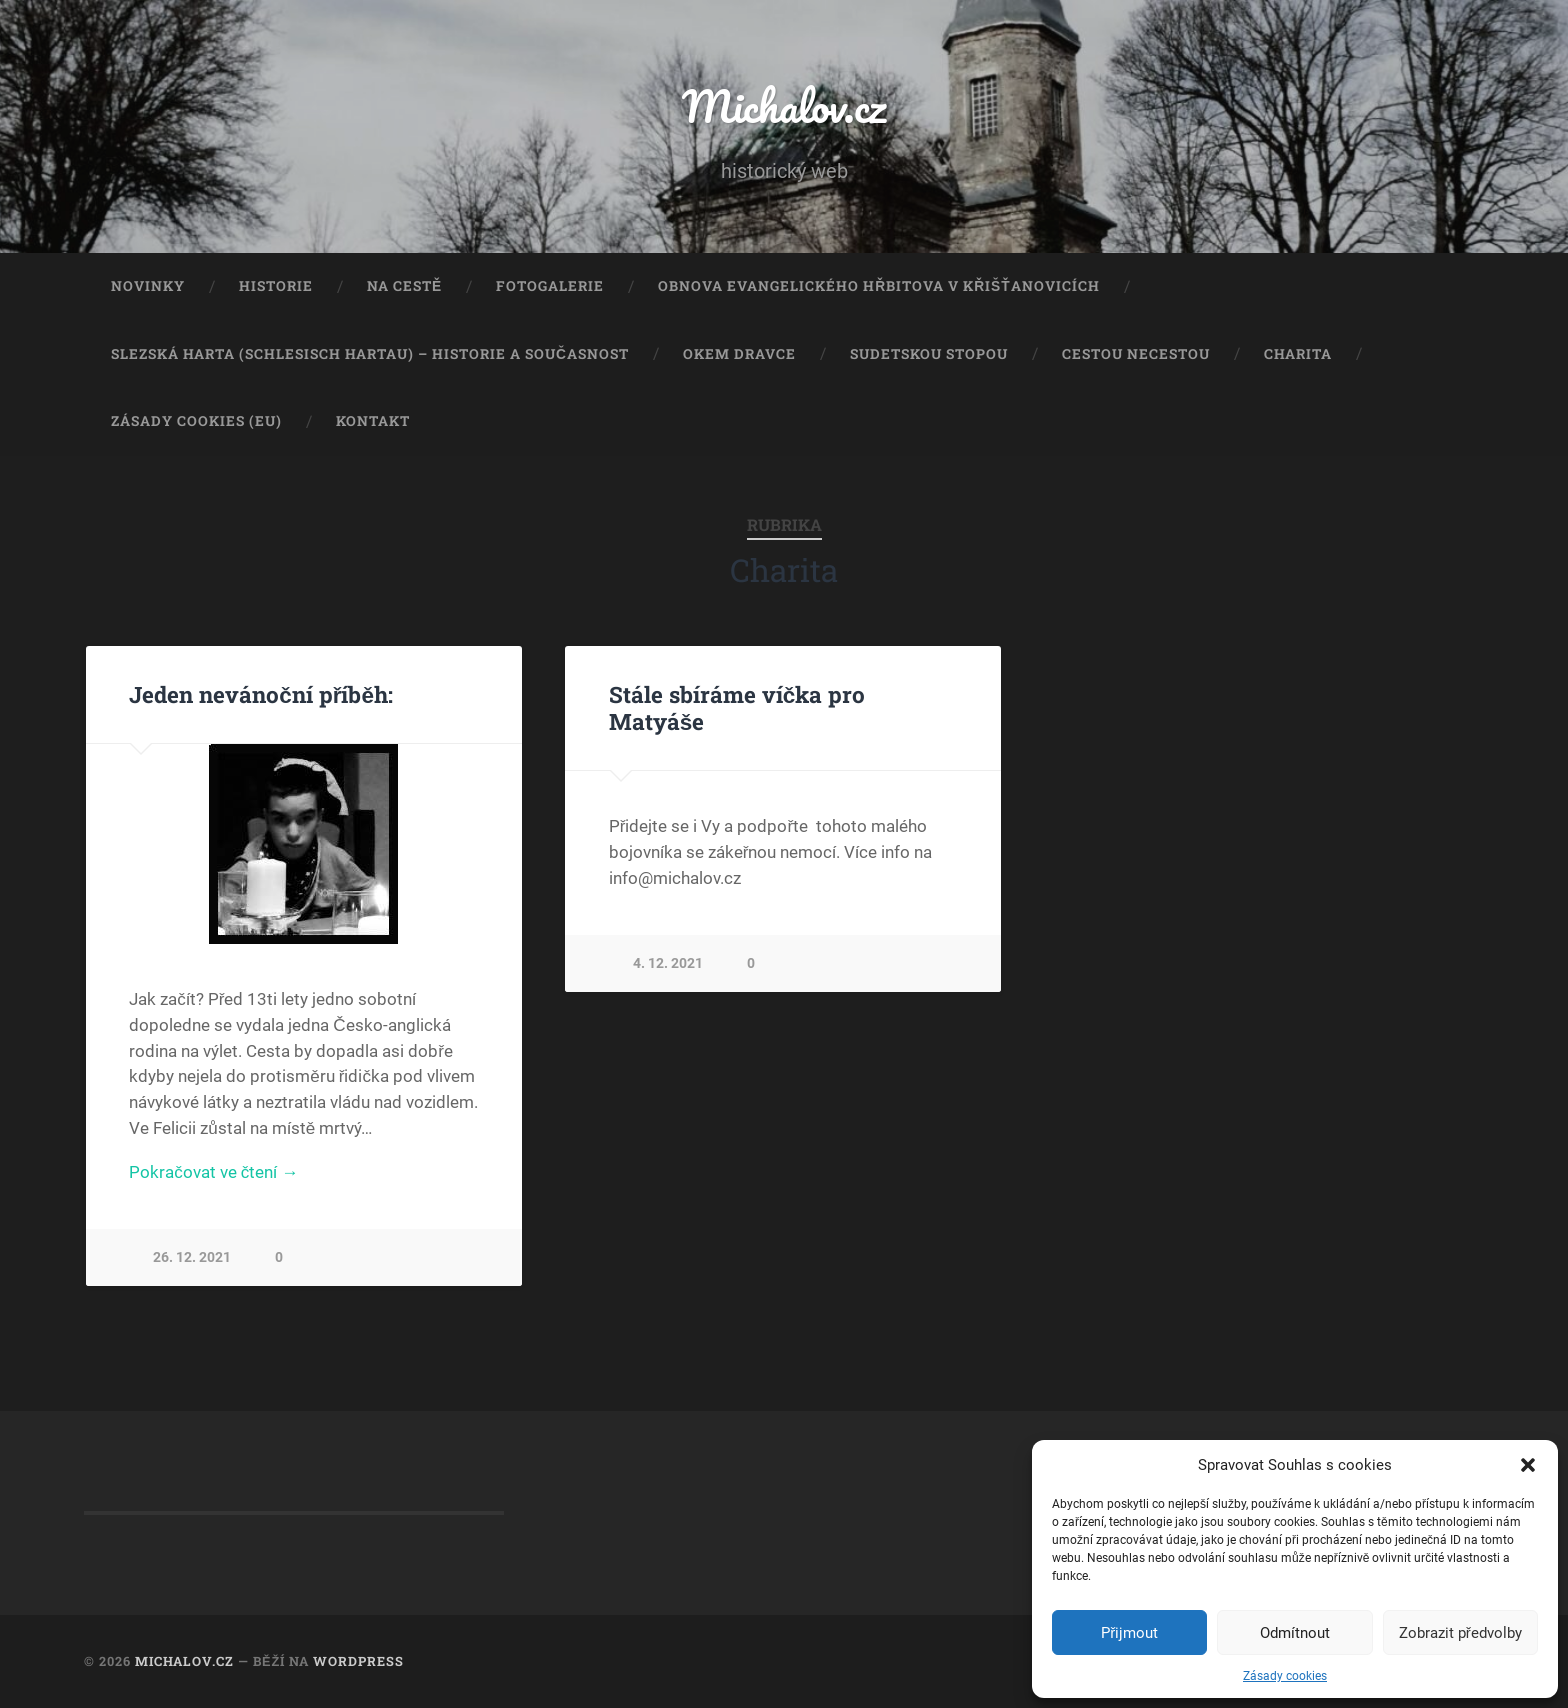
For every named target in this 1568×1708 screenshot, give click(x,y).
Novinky (148, 286)
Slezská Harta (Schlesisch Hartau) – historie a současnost (370, 354)
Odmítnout (1295, 1633)
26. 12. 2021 (192, 1257)
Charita (1298, 354)
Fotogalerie (550, 286)
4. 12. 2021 (668, 963)
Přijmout (1129, 1633)
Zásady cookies (1285, 1676)
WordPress (358, 1661)
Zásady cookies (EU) (196, 421)
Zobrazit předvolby (1460, 1633)
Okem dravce (739, 354)
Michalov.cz (784, 105)
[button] (1528, 1465)
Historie (276, 286)
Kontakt (373, 421)
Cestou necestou (1136, 354)
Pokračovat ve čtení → (213, 1172)
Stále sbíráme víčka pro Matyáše (737, 707)
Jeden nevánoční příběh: (261, 694)
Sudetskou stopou (929, 354)
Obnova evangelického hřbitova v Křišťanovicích (878, 286)
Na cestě (404, 286)
